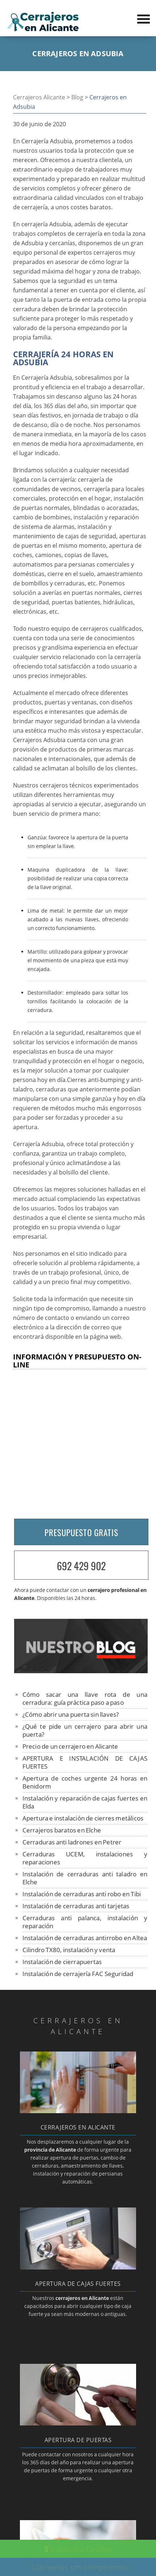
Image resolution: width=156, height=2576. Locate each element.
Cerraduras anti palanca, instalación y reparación (85, 1922)
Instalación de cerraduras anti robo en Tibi (81, 1894)
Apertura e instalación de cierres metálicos (83, 1818)
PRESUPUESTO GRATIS (81, 1532)
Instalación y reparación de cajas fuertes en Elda (85, 1802)
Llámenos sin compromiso (78, 2566)
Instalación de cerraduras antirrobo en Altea (84, 1938)
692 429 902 (81, 1565)
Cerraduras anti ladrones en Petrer (72, 1842)
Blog (77, 97)
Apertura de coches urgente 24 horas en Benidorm (85, 1782)
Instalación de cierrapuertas (62, 1962)
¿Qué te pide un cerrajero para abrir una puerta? (85, 1730)
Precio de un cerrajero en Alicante (70, 1746)
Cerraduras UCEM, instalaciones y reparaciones (85, 1858)
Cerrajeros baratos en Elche (61, 1830)
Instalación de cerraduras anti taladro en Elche (85, 1878)
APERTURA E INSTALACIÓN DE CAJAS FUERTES (85, 1762)
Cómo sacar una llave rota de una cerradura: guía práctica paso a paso (85, 1698)
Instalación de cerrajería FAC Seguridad (78, 1974)
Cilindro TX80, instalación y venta (68, 1950)
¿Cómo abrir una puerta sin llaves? (70, 1714)
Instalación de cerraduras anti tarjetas (76, 1906)
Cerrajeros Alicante (39, 97)
